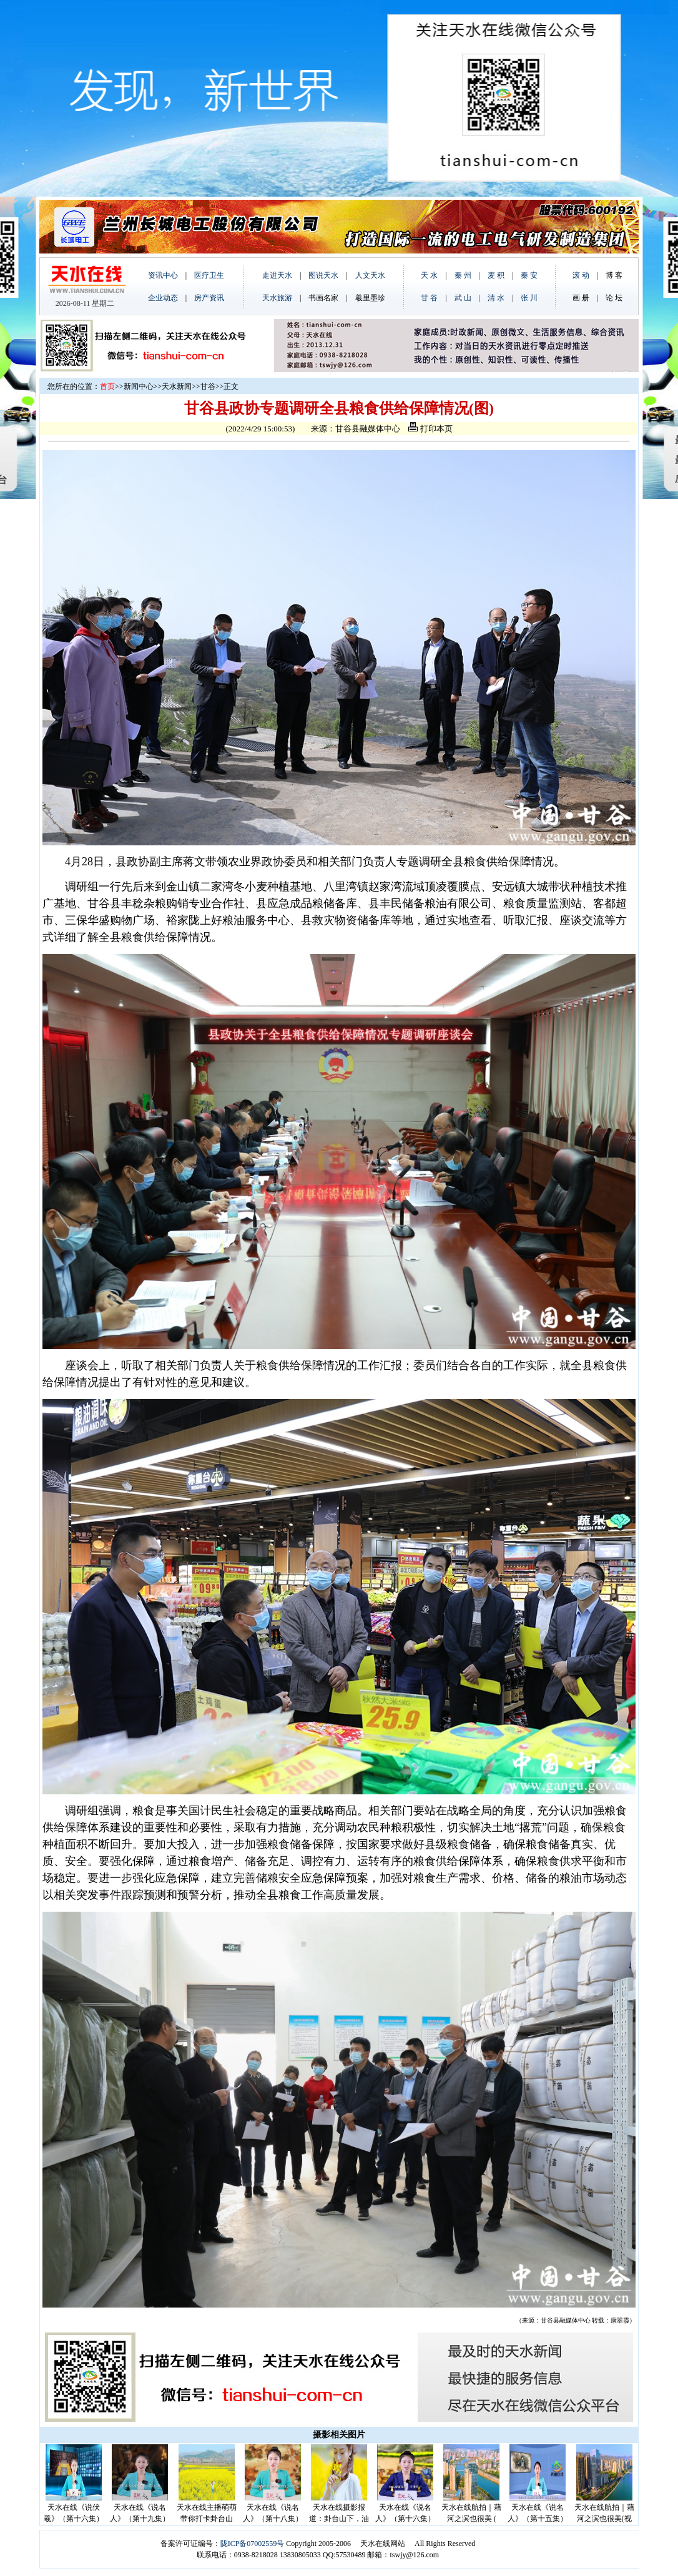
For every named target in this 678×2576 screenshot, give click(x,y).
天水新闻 (177, 386)
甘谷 (207, 386)
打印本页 (430, 428)
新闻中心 (139, 386)
